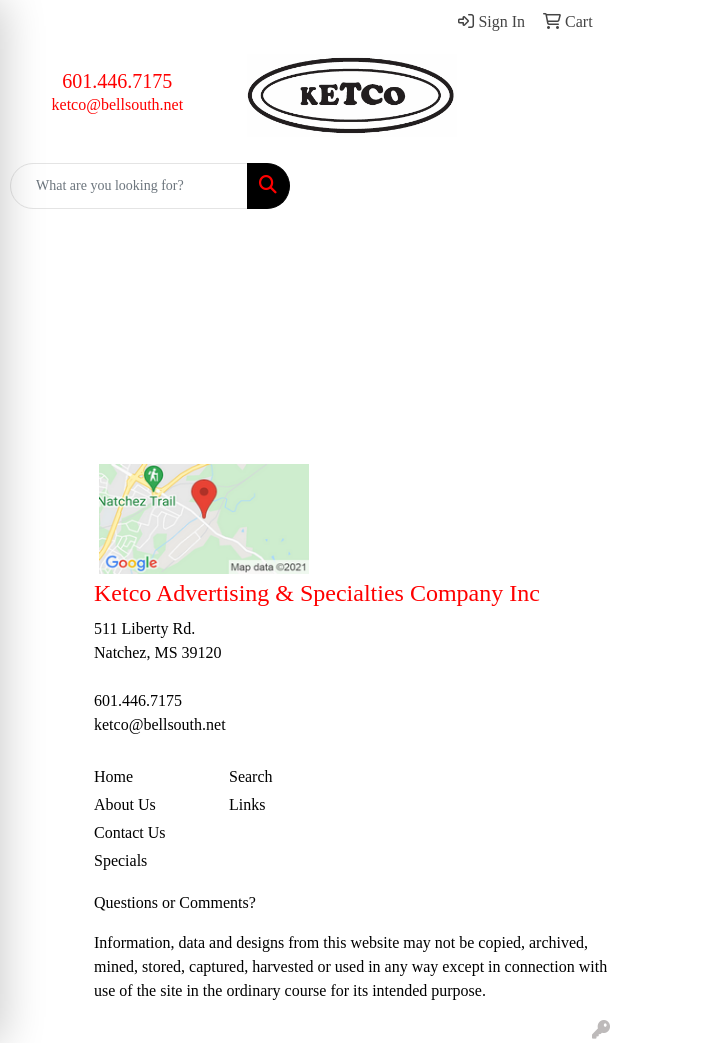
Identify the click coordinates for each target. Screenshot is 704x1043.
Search (251, 776)
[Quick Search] (129, 186)
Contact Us (130, 832)
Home (113, 776)
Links (247, 804)
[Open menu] (664, 186)
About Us (125, 804)
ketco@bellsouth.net (118, 104)
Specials (120, 860)
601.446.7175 (117, 81)
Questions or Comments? (175, 902)
